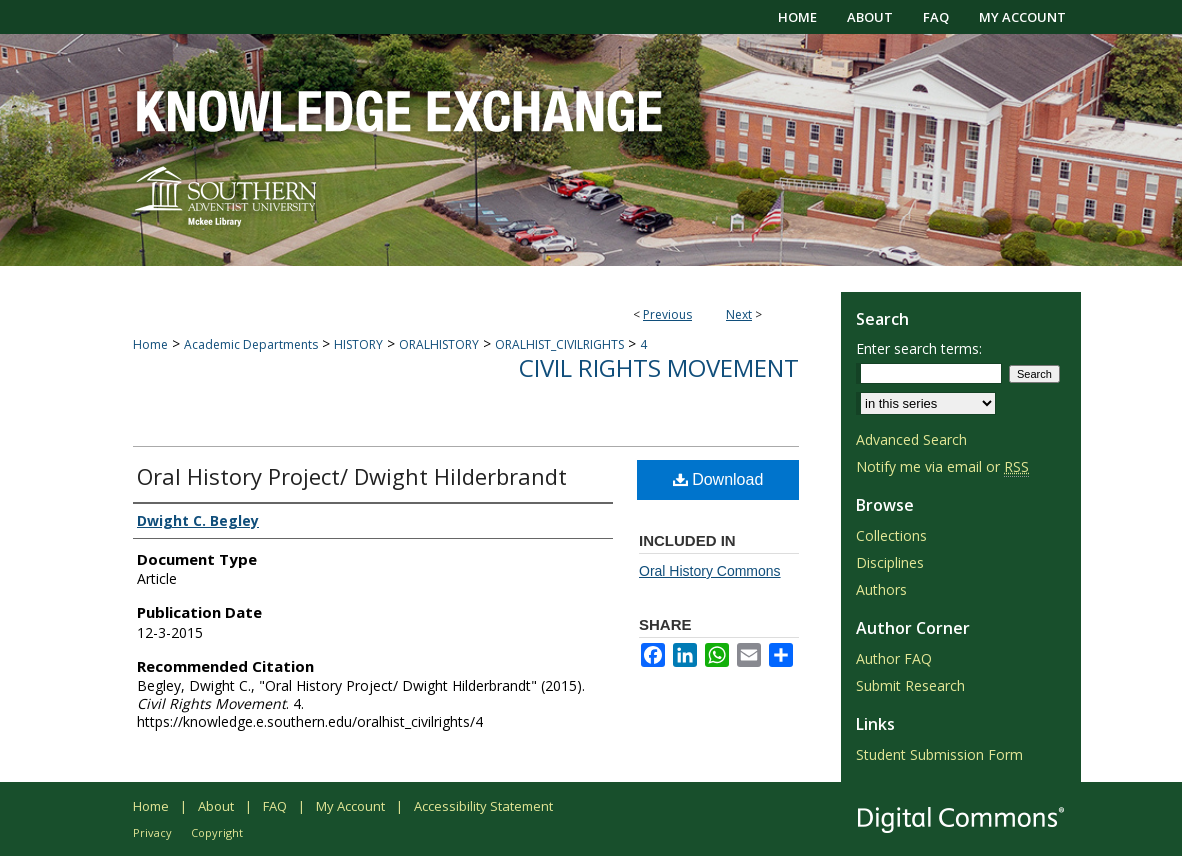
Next (739, 314)
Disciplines (890, 562)
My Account (350, 806)
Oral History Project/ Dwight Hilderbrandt (352, 476)
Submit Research (910, 685)
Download (718, 479)
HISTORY (358, 344)
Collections (891, 535)
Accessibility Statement (483, 806)
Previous (667, 314)
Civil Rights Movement (659, 367)
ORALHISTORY (439, 344)
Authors (881, 589)
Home (150, 344)
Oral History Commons (710, 571)
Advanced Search (911, 439)
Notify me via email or (942, 466)
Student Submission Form (939, 754)
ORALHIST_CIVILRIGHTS (559, 344)
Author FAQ (894, 658)
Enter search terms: (919, 348)
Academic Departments (251, 344)
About (216, 806)
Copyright (217, 832)
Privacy (152, 832)
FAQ (275, 806)
